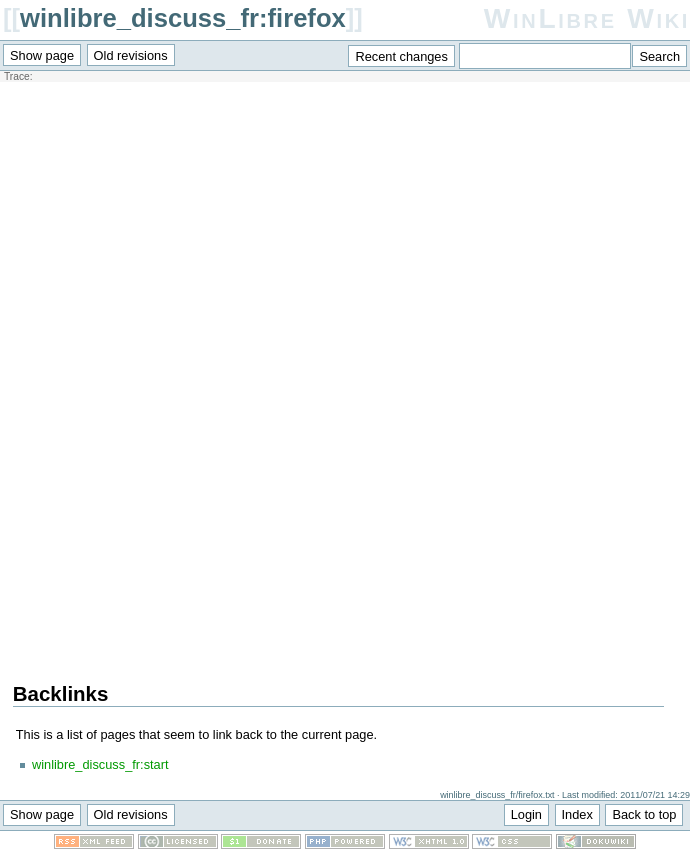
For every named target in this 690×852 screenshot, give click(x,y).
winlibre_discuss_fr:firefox (183, 18)
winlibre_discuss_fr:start (100, 764)
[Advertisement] (339, 226)
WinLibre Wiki (587, 18)
